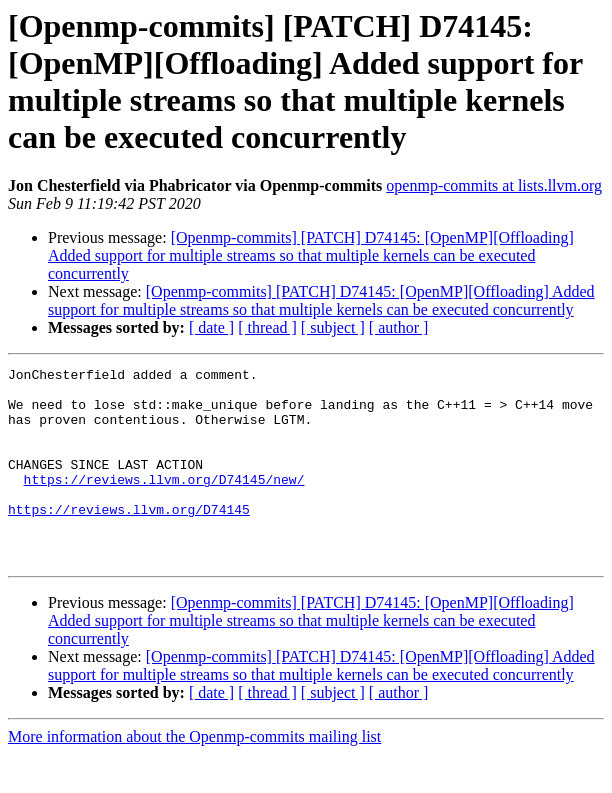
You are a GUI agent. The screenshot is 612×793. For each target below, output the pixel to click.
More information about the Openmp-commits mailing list (194, 775)
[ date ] (211, 327)
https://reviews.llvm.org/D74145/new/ (164, 503)
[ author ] (399, 327)
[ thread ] (267, 327)
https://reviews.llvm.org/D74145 (129, 539)
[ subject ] (333, 327)
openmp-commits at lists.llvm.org (494, 185)
